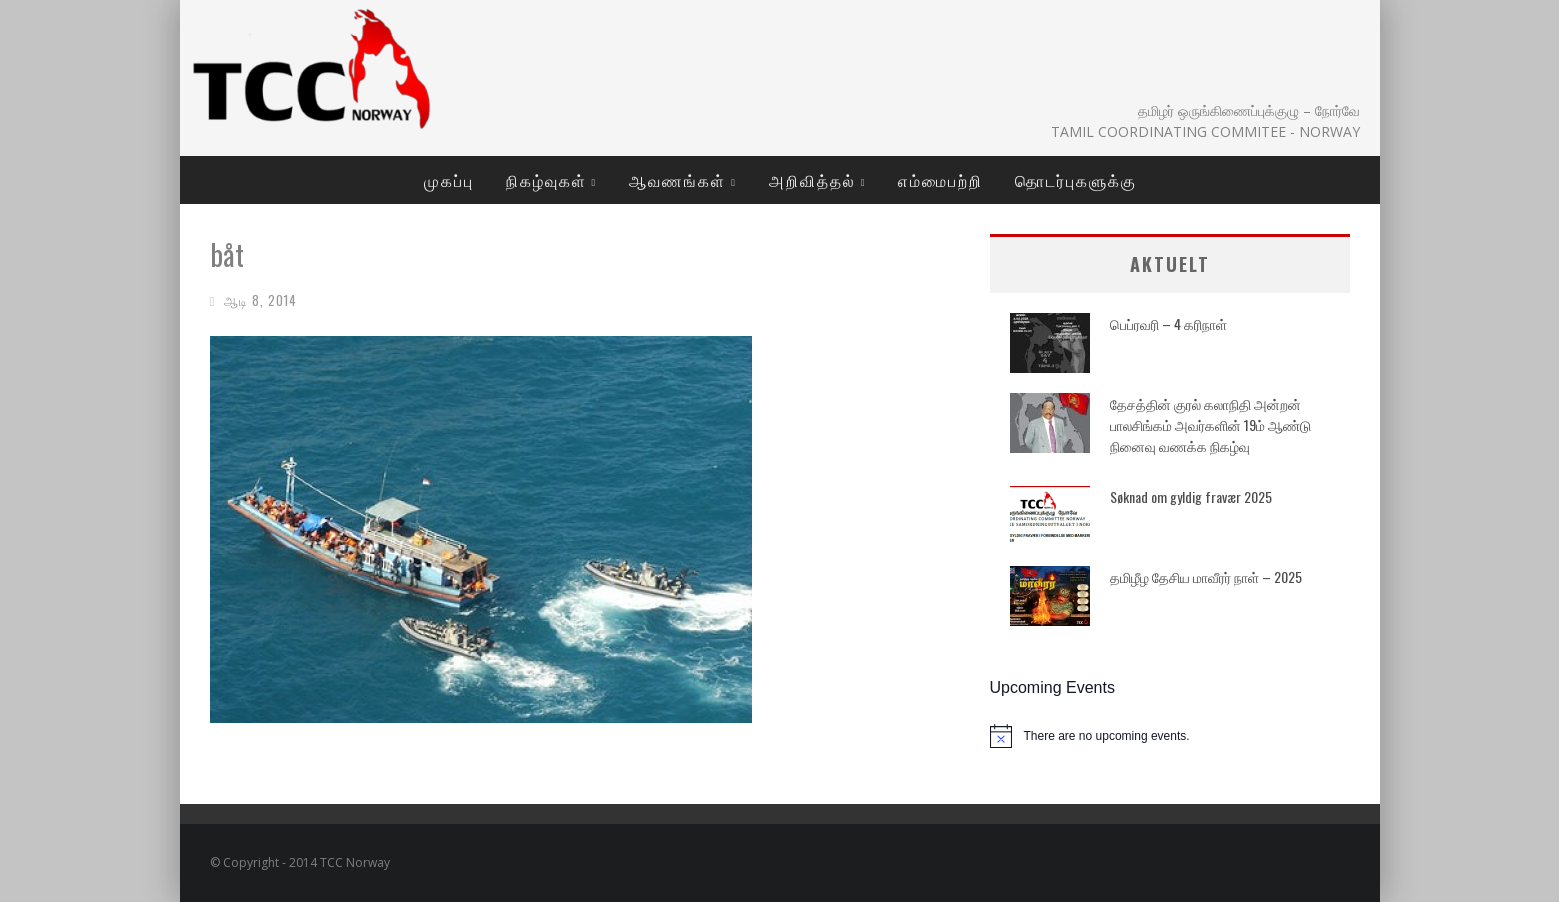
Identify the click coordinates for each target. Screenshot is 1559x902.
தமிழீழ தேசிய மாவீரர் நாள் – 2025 (1206, 576)
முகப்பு (449, 180)
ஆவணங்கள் (677, 180)
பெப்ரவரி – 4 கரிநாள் (1168, 323)
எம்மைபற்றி (940, 180)
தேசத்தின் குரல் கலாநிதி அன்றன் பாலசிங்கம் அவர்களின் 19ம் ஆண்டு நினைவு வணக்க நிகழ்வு (1210, 424)
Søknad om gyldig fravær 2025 (1191, 496)
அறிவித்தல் (812, 180)
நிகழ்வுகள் (546, 180)
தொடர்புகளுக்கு (1076, 180)
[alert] (1170, 736)
